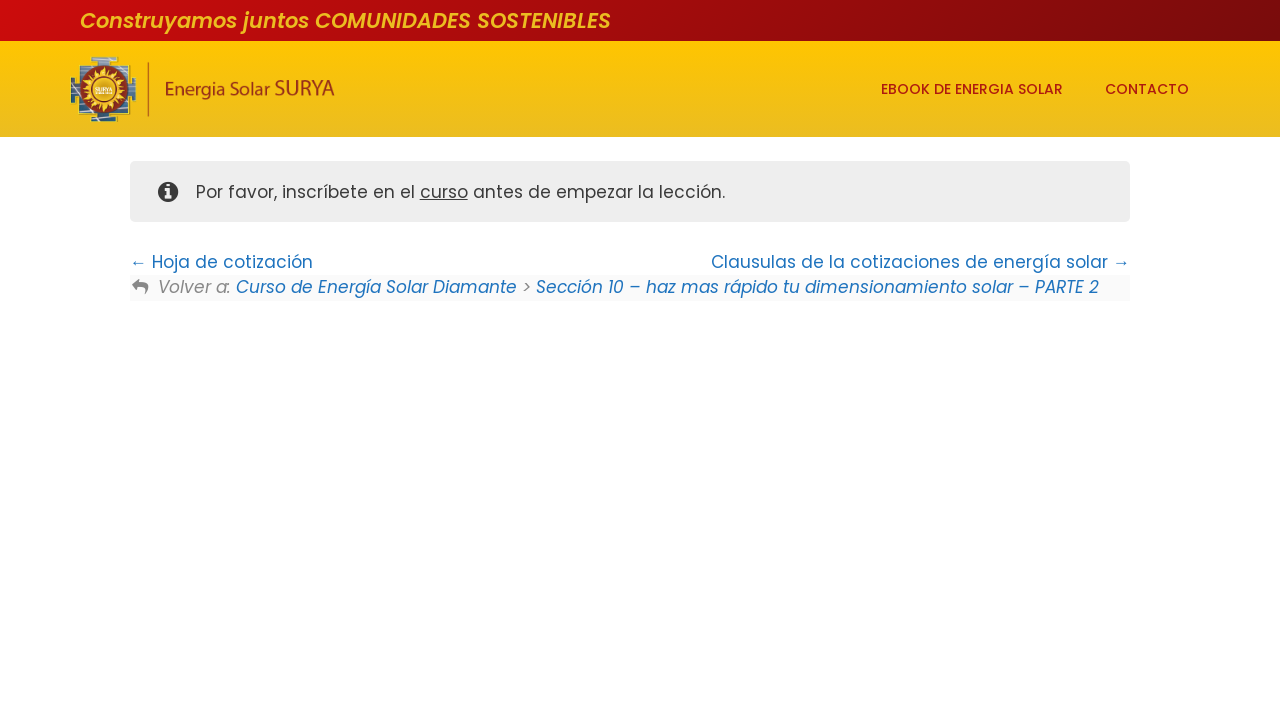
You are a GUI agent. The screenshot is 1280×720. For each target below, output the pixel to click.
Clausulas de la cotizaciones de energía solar (920, 262)
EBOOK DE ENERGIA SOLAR (972, 89)
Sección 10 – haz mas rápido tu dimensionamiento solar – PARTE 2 (817, 287)
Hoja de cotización (221, 262)
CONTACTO (1147, 89)
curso (444, 192)
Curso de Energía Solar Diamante (376, 287)
